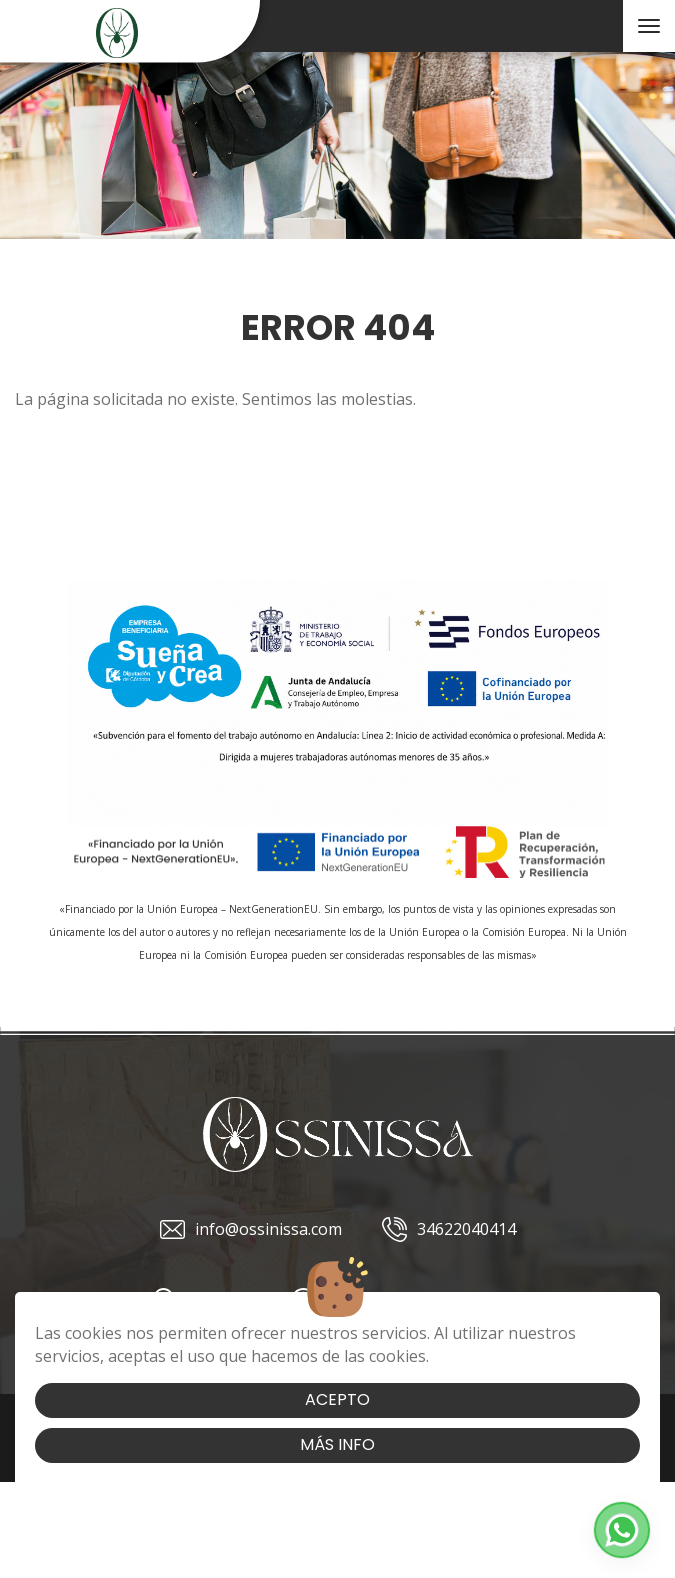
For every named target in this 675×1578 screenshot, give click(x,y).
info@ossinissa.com (251, 1229)
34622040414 (449, 1229)
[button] (622, 1530)
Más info (337, 1444)
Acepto (337, 1399)
